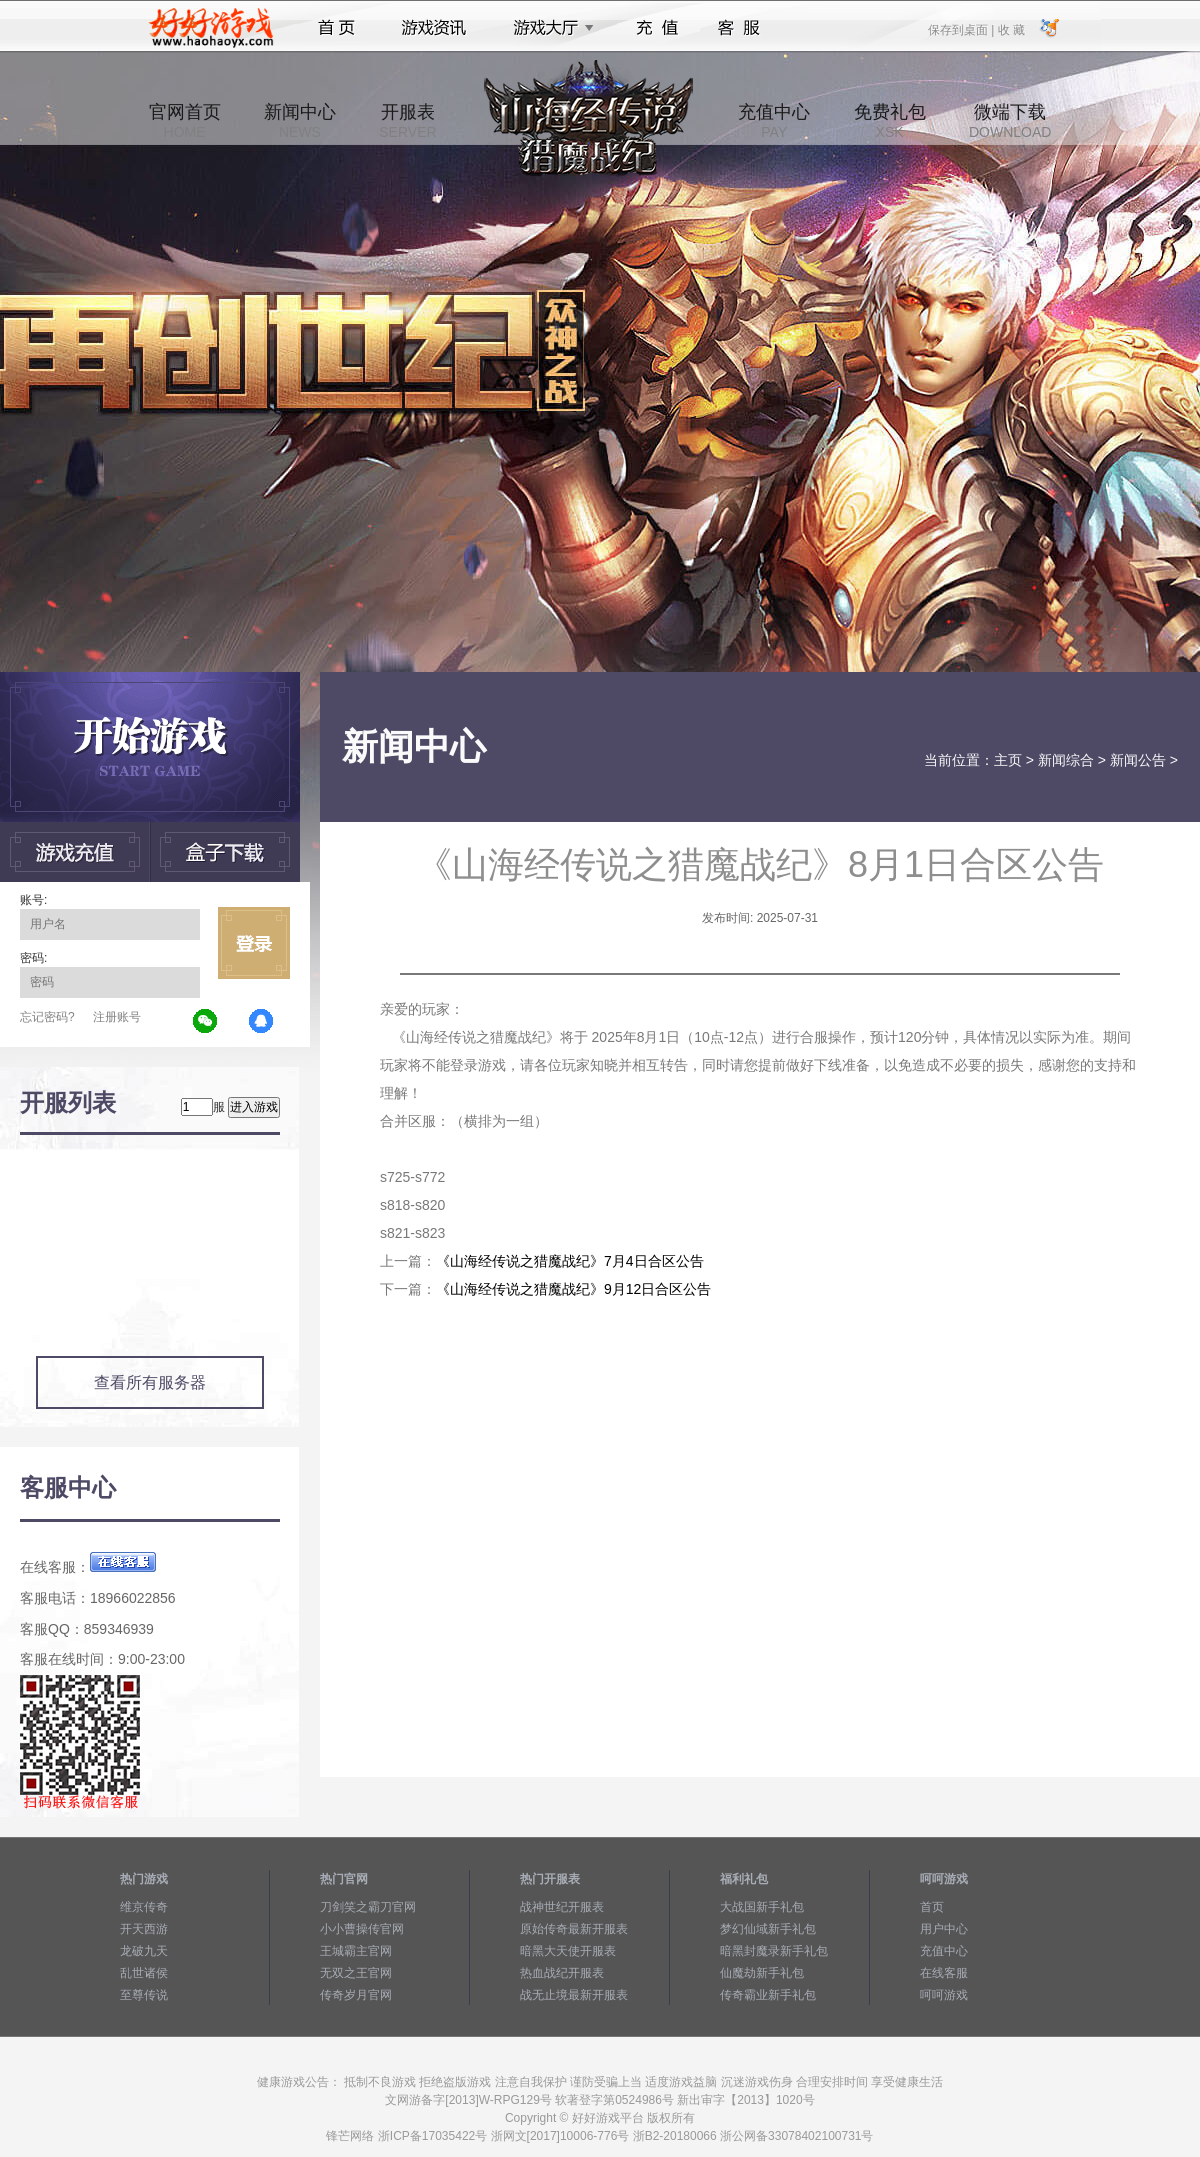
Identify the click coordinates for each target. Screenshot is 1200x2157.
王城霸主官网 (356, 1951)
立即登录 (254, 943)
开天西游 (144, 1929)
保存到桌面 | (962, 29)
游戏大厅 (548, 28)
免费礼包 (890, 121)
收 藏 (1010, 29)
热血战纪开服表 (562, 1973)
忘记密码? (47, 1017)
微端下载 (1010, 121)
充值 (656, 28)
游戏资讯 (434, 28)
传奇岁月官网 (356, 1995)
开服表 (407, 121)
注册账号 (117, 1017)
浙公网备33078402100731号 (796, 2136)
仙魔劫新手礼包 (762, 1973)
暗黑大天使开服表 (568, 1951)
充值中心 (774, 121)
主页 (1008, 760)
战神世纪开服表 (562, 1907)
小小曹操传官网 (362, 1929)
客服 (739, 28)
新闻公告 (1138, 760)
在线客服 (944, 1973)
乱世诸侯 (144, 1973)
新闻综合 (1066, 760)
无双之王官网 (356, 1973)
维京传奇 (144, 1907)
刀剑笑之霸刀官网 (368, 1907)
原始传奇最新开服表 (574, 1929)
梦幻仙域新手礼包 (768, 1929)
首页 (336, 28)
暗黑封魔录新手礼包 (774, 1951)
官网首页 (185, 121)
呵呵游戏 (944, 1995)
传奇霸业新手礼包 (768, 1995)
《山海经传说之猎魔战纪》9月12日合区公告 (573, 1289)
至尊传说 (144, 1995)
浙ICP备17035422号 (432, 2136)
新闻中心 (300, 121)
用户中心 (944, 1929)
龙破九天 (144, 1951)
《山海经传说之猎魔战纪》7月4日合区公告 (570, 1261)
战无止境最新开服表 (574, 1995)
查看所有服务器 (150, 1382)
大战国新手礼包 (762, 1907)
